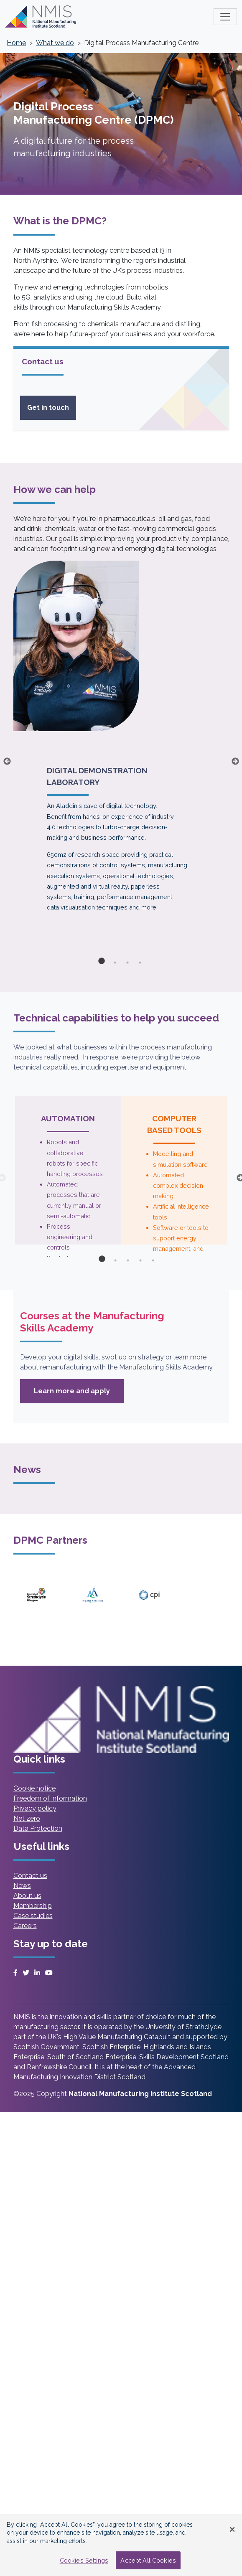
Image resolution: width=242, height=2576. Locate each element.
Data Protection (37, 1828)
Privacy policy (34, 1808)
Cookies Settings (84, 2560)
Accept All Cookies (148, 2560)
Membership (32, 1906)
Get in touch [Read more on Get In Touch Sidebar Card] (48, 408)
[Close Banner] (232, 2529)
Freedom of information (50, 1798)
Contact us (30, 1876)
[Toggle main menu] (225, 16)
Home (16, 43)
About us (27, 1896)
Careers (25, 1926)
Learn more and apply (79, 1394)
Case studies (33, 1916)
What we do (55, 43)
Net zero (26, 1818)
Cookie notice (34, 1788)
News (22, 1886)
